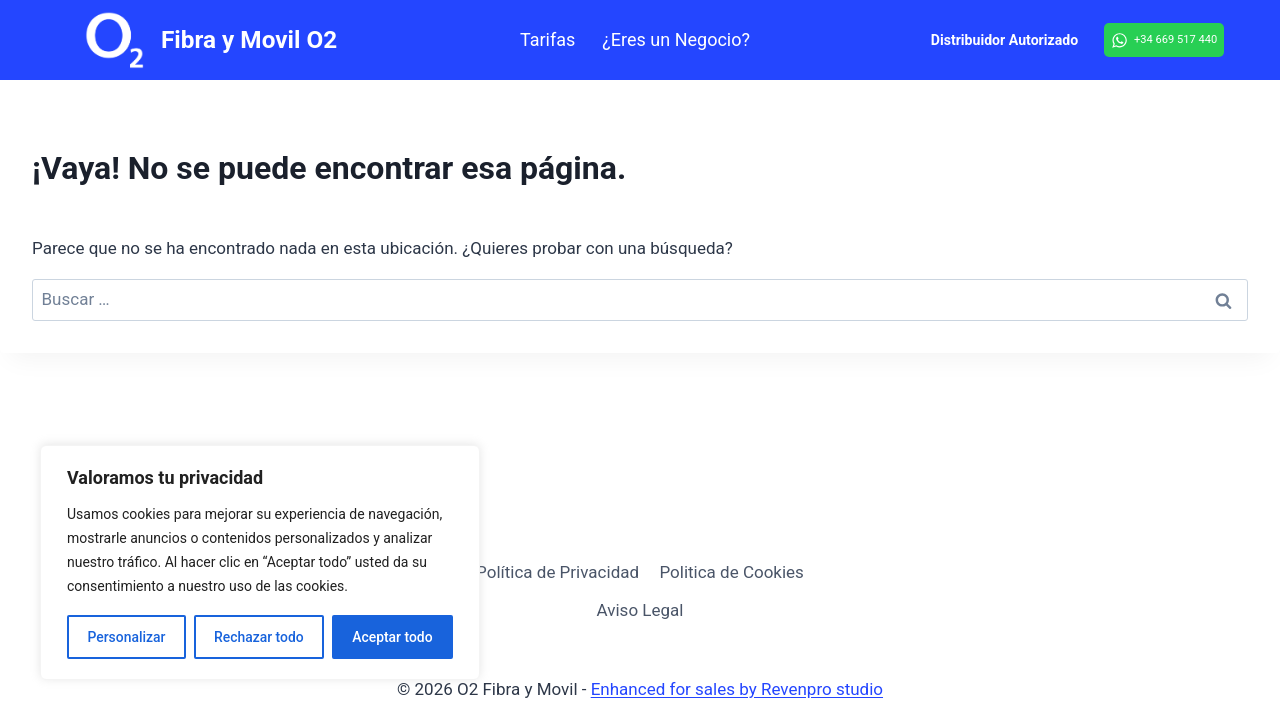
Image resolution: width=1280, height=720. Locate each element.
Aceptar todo (392, 637)
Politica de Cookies (731, 572)
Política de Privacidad (557, 572)
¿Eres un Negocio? (676, 39)
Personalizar (126, 637)
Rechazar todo (259, 637)
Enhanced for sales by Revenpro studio (737, 689)
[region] (260, 563)
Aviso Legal (640, 610)
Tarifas (547, 39)
